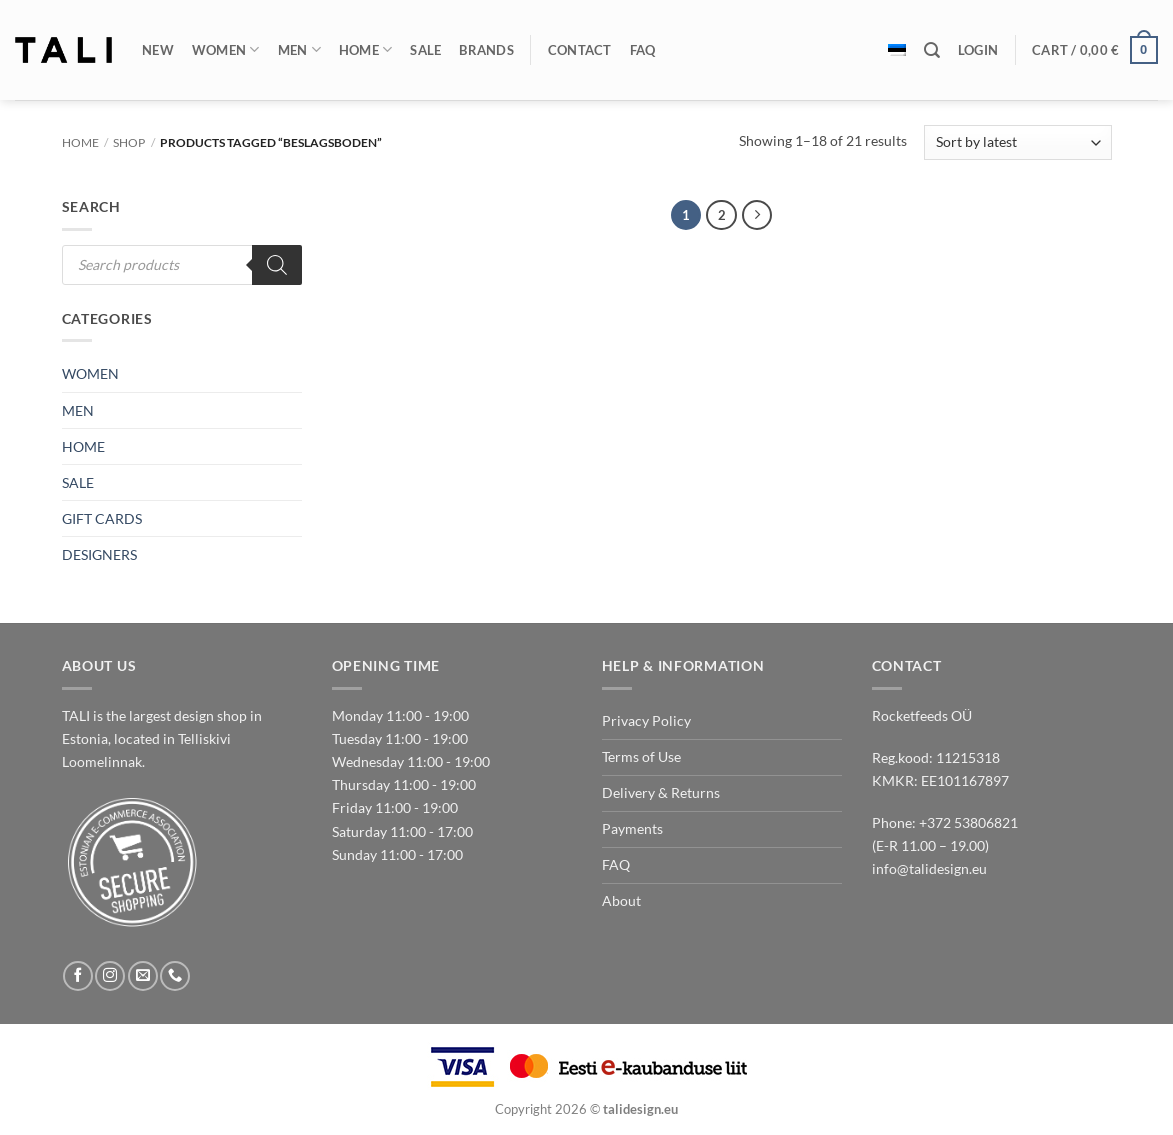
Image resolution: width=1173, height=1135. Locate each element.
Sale (425, 50)
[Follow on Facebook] (78, 976)
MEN (78, 410)
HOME (83, 446)
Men (299, 49)
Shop (129, 142)
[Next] (757, 215)
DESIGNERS (99, 554)
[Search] (932, 50)
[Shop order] (1017, 142)
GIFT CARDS (102, 518)
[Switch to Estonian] (897, 50)
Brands (486, 50)
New (158, 50)
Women (226, 49)
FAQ (643, 50)
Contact (580, 50)
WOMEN (90, 373)
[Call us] (175, 976)
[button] (978, 50)
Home (366, 49)
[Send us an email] (143, 976)
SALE (78, 482)
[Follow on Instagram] (110, 976)
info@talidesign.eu (929, 868)
